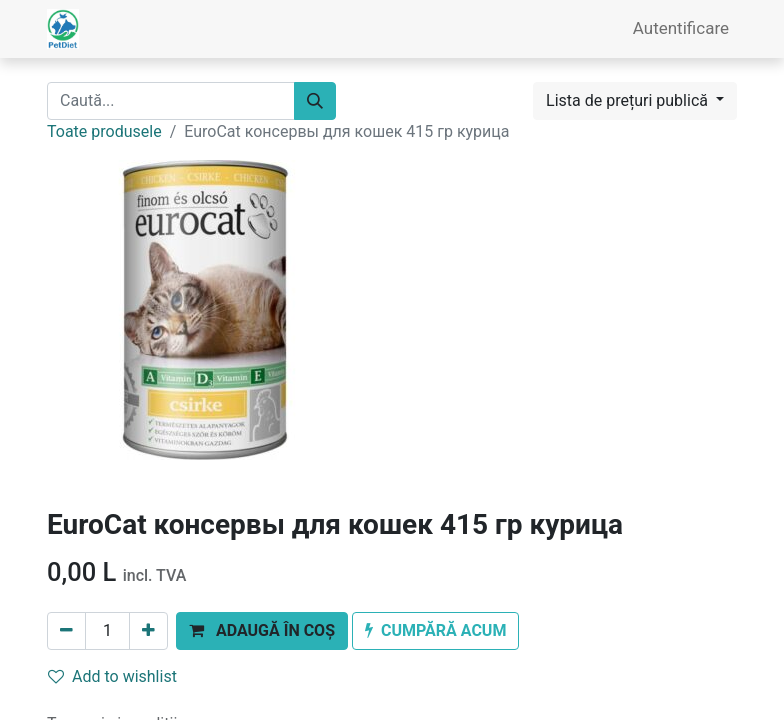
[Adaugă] (148, 631)
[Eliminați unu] (66, 631)
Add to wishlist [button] (112, 676)
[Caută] (315, 101)
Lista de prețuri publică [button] (629, 100)
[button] (262, 631)
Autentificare (681, 28)
